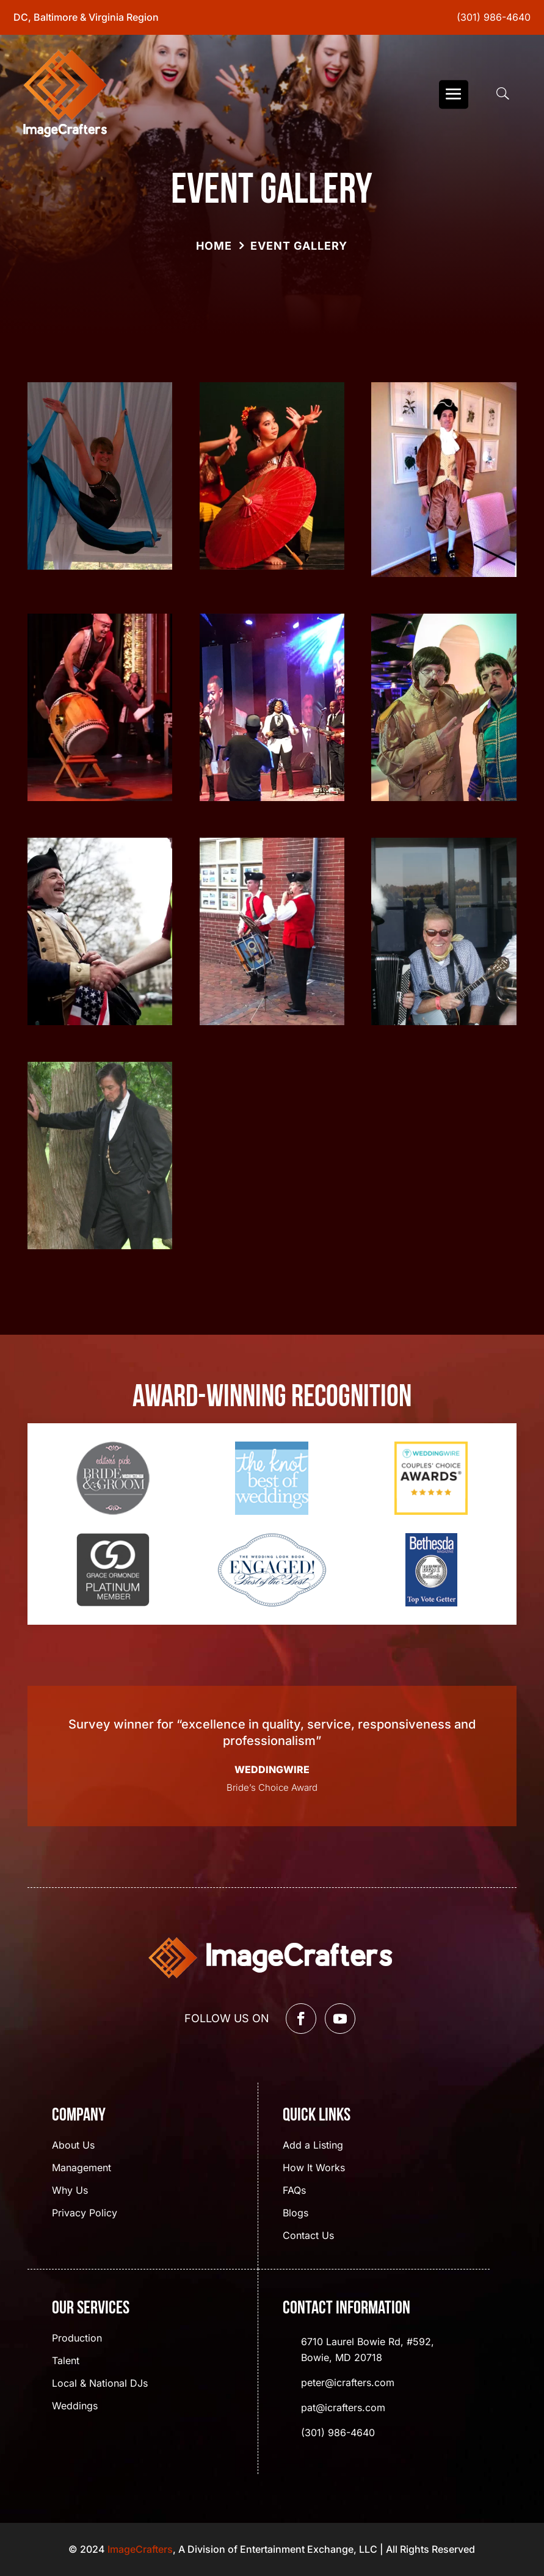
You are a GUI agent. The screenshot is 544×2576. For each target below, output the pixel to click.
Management (81, 2168)
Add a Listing (313, 2146)
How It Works (314, 2168)
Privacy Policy (84, 2213)
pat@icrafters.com (343, 2407)
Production (77, 2339)
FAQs (294, 2191)
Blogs (295, 2213)
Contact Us (308, 2236)
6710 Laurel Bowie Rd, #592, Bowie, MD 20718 (367, 2349)
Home (214, 245)
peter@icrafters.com (347, 2382)
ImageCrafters (140, 2549)
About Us (73, 2146)
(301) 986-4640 (494, 17)
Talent (65, 2361)
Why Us (70, 2191)
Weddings (75, 2406)
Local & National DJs (100, 2384)
